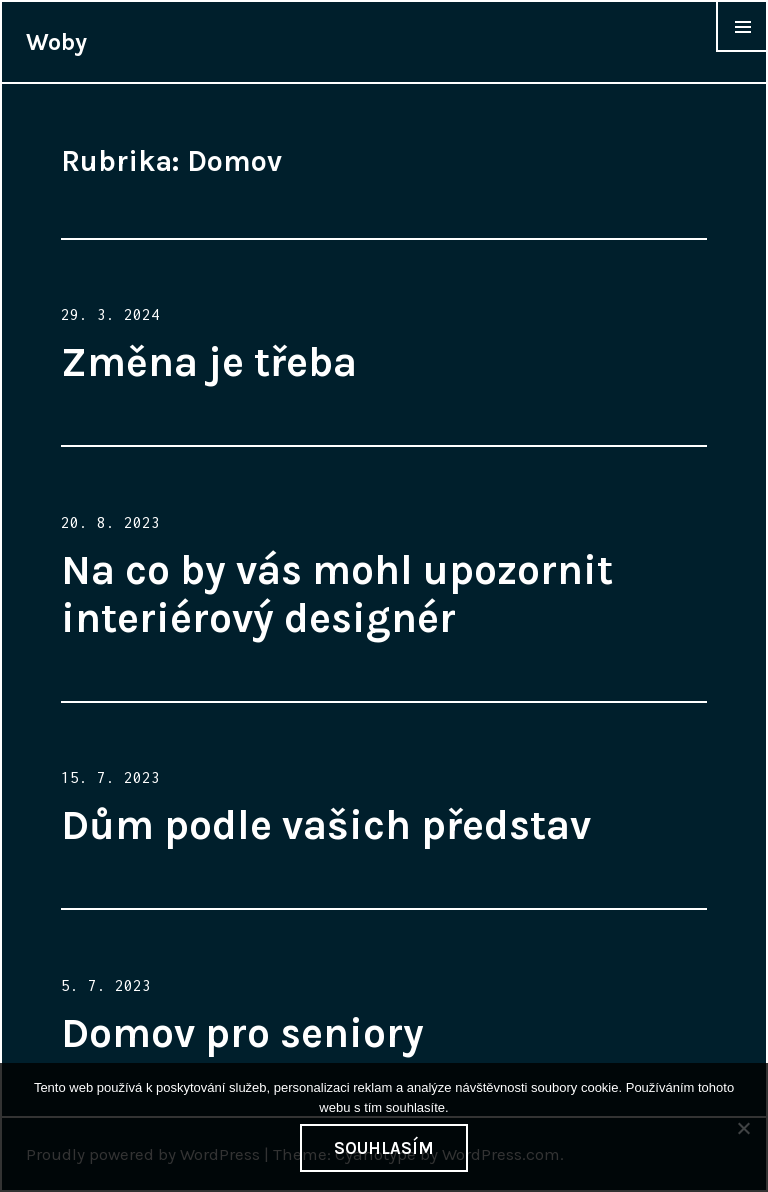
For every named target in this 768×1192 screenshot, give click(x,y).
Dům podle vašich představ (326, 825)
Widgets (742, 51)
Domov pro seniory (242, 1033)
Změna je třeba (209, 362)
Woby (56, 42)
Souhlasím (384, 1148)
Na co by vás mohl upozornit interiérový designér (337, 594)
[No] (743, 1128)
